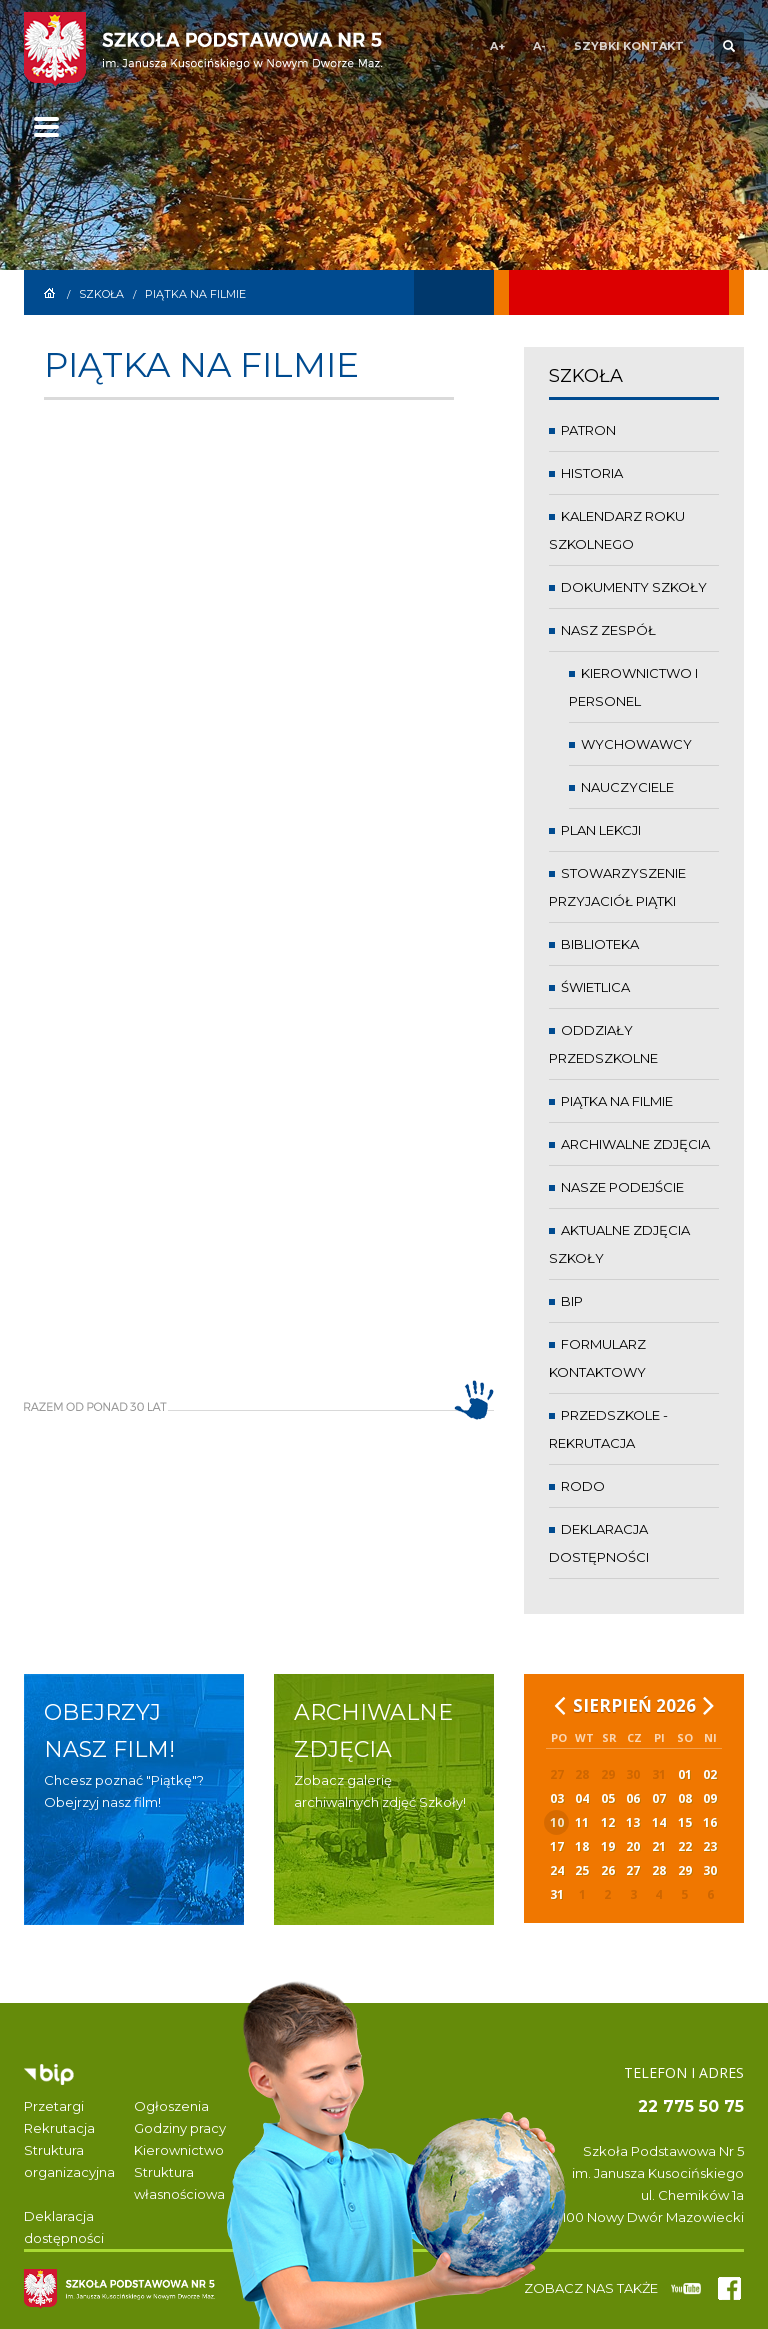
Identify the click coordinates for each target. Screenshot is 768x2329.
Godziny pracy (180, 2128)
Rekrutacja (59, 2128)
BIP (566, 1301)
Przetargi (54, 2106)
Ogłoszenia (171, 2106)
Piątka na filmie (195, 294)
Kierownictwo (179, 2150)
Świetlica (589, 987)
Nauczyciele (621, 787)
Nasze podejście (616, 1187)
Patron (582, 430)
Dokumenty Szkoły (628, 587)
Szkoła (101, 294)
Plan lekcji (595, 830)
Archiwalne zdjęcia (629, 1144)
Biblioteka (594, 944)
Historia (586, 473)
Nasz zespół (602, 630)
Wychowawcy (630, 744)
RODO (577, 1486)
